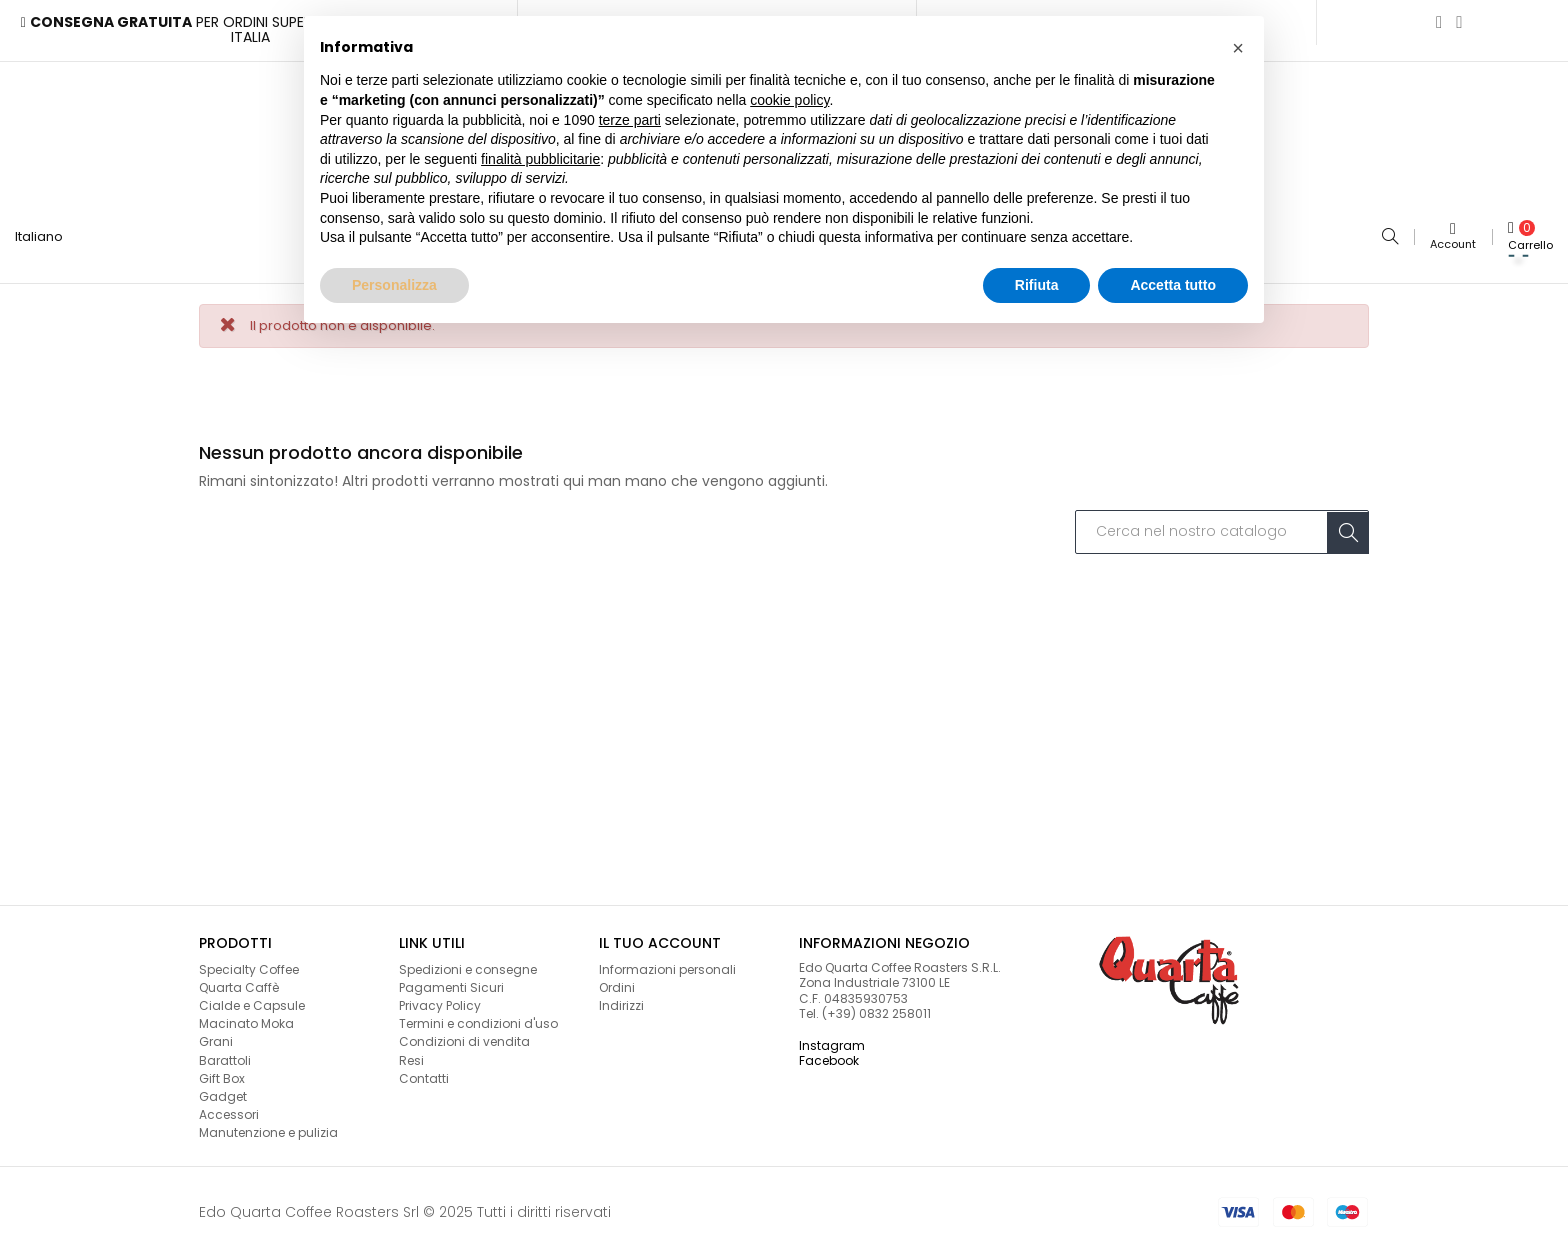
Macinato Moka (246, 1017)
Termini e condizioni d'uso (478, 1017)
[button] (1238, 48)
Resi (411, 1054)
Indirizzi (621, 999)
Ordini (617, 981)
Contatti (424, 1072)
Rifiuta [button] (1037, 285)
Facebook (829, 1054)
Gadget (223, 1090)
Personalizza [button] (394, 285)
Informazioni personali (667, 963)
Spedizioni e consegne (468, 963)
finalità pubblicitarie (540, 159)
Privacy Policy (440, 999)
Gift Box (222, 1072)
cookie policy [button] (789, 100)
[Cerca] (1222, 527)
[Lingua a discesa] (47, 234)
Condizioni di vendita (464, 1036)
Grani (216, 1036)
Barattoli (225, 1054)
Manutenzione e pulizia (268, 1127)
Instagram (832, 1039)
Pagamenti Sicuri (451, 981)
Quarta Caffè (239, 981)
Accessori (229, 1108)
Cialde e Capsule (252, 999)
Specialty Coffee (249, 963)
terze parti (630, 120)
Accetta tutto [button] (1173, 285)
